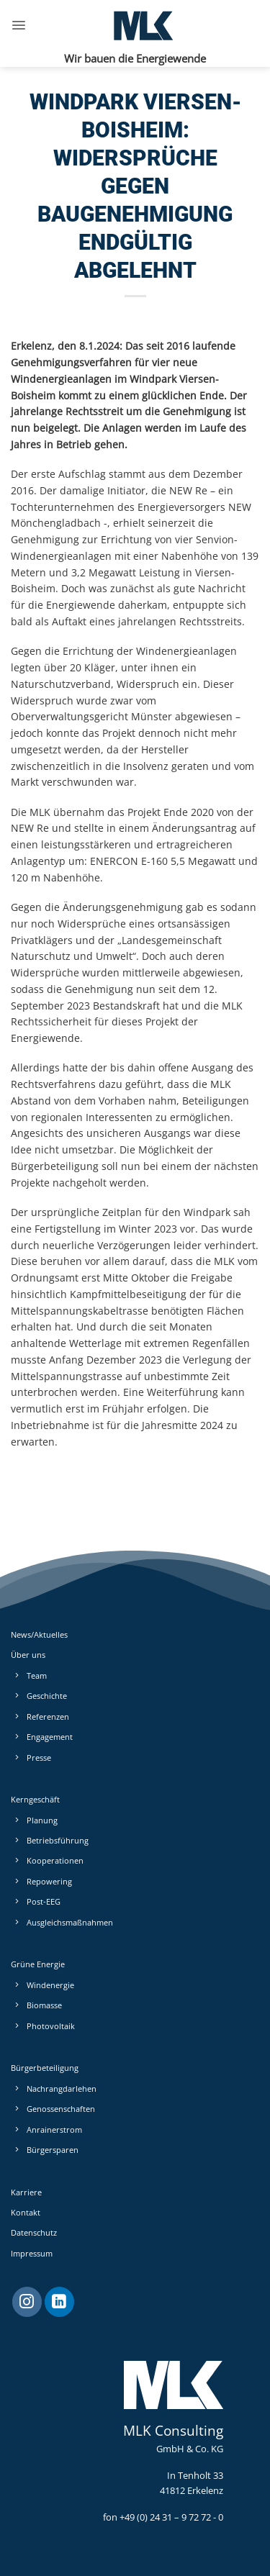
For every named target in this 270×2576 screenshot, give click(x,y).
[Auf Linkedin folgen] (59, 2302)
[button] (19, 25)
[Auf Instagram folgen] (27, 2302)
